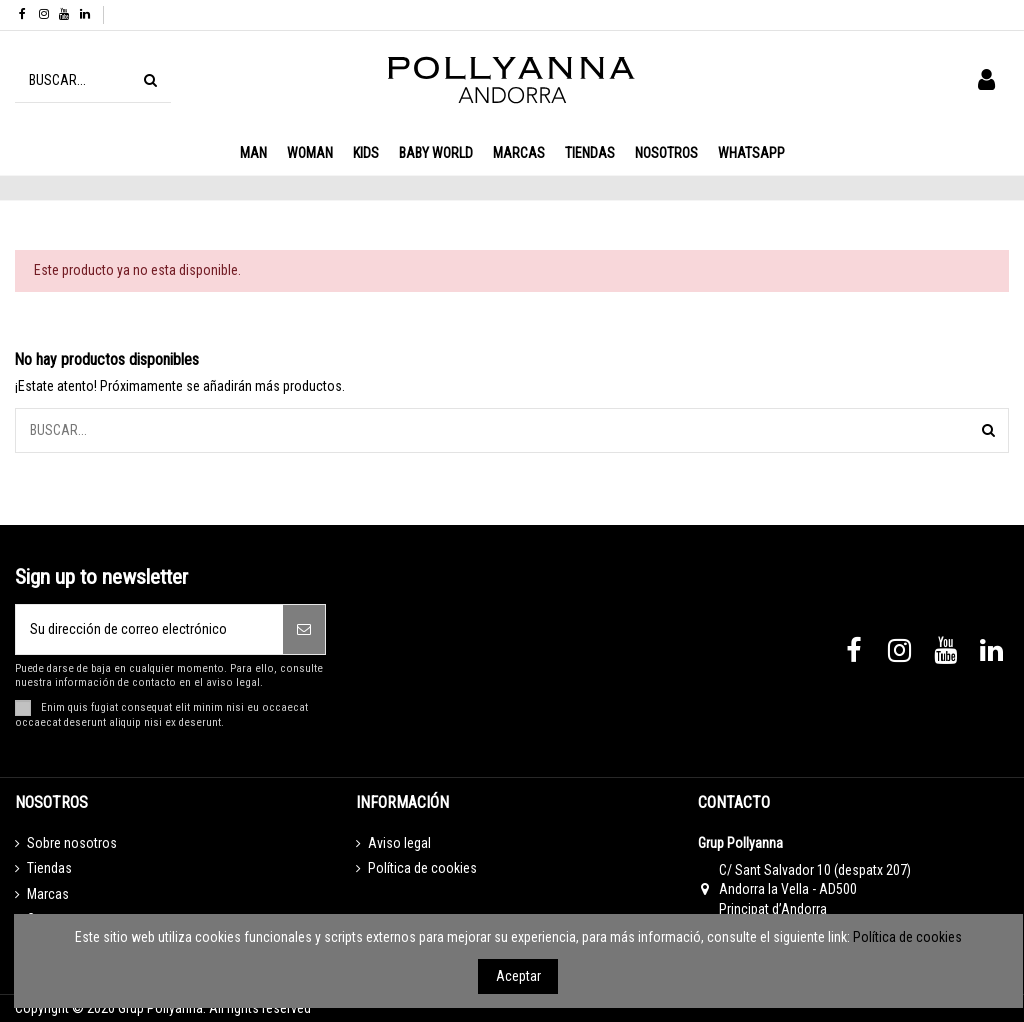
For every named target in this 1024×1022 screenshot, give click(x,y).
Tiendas (49, 868)
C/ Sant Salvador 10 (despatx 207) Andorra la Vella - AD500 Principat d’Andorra (815, 889)
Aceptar (518, 976)
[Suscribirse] (304, 629)
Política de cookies (422, 868)
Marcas (48, 894)
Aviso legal (399, 843)
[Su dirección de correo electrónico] (149, 629)
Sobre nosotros (72, 843)
